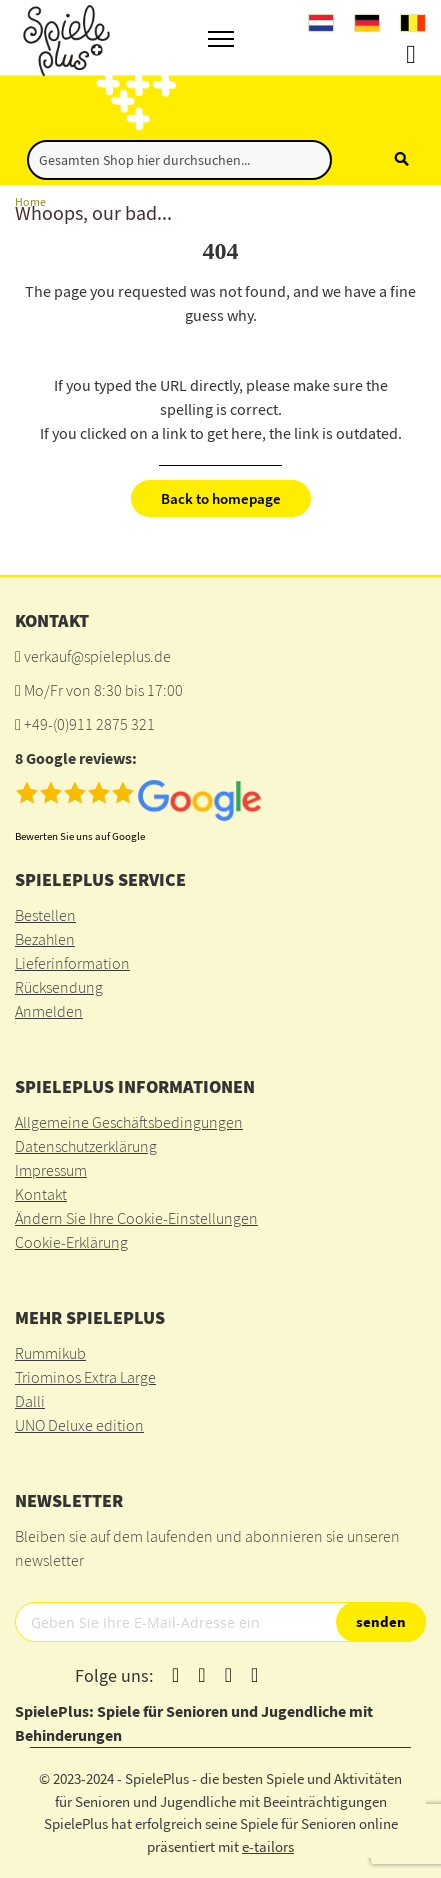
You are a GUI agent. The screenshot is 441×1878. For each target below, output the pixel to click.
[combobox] (179, 160)
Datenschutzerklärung (86, 1146)
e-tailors (268, 1846)
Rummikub (50, 1353)
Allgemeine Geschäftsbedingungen (129, 1122)
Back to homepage (221, 498)
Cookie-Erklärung (71, 1242)
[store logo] (64, 37)
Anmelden (49, 1011)
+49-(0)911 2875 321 (89, 724)
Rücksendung (59, 987)
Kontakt (41, 1194)
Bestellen (45, 915)
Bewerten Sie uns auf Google (80, 836)
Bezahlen (45, 939)
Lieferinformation (72, 963)
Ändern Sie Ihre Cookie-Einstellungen (136, 1218)
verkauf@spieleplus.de (97, 656)
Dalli (30, 1401)
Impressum (51, 1170)
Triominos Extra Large (85, 1377)
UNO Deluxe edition (79, 1425)
